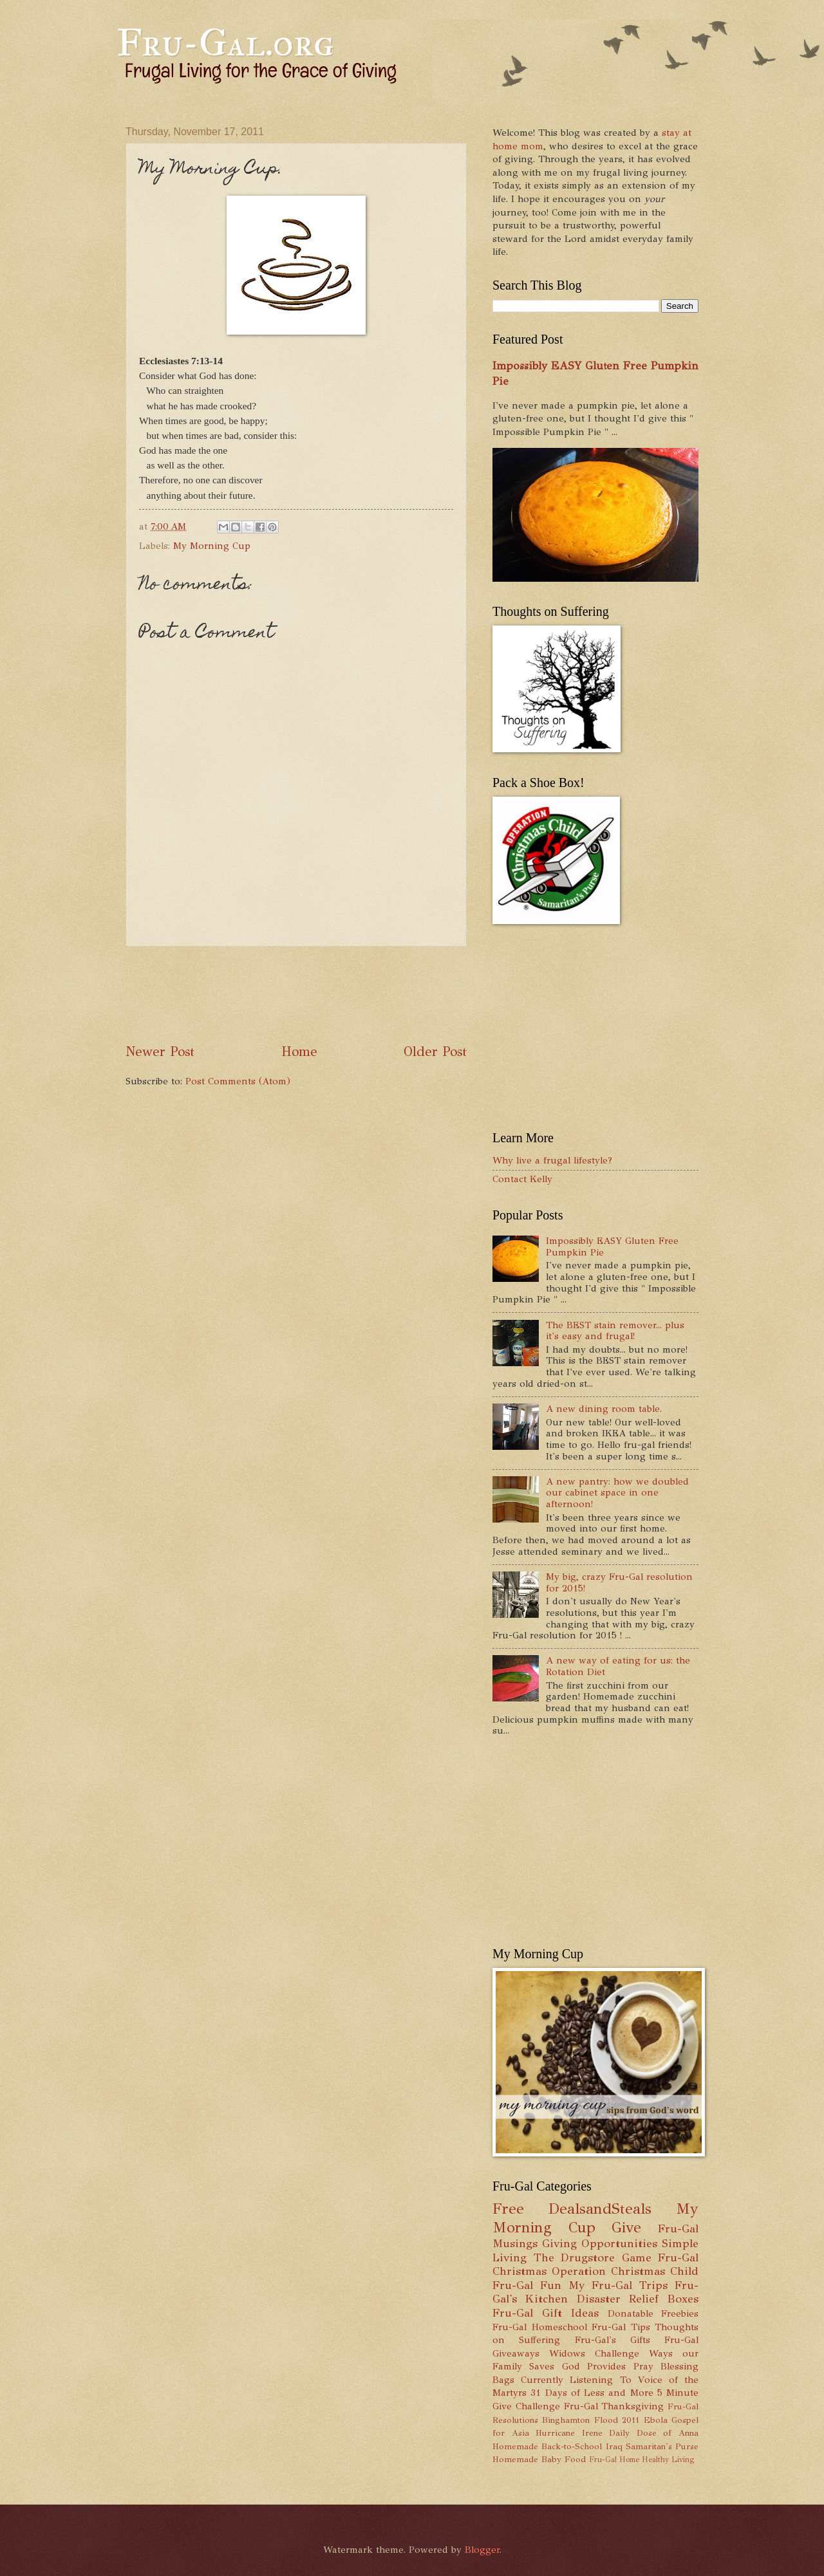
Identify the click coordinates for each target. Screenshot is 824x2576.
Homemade (515, 2446)
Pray (643, 2366)
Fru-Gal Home (614, 2459)
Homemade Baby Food (539, 2459)
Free (508, 2209)
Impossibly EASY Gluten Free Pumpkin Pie (612, 1246)
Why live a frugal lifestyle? (552, 1160)
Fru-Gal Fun (526, 2285)
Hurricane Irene (569, 2432)
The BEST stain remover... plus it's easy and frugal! (615, 1330)
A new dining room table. (604, 1408)
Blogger (482, 2549)
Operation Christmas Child (625, 2271)
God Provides (594, 2366)
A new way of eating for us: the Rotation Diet (618, 1666)
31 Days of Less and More (591, 2392)
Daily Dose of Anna (653, 2432)
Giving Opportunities (599, 2243)
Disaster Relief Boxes (638, 2299)
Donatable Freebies (653, 2313)
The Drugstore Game (592, 2257)
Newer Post (160, 1051)
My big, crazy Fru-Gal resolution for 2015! (619, 1582)
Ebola (656, 2419)
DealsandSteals (599, 2209)
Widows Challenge (594, 2353)
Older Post (435, 1051)
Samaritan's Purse (662, 2446)
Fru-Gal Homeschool (539, 2327)
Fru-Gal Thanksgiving (614, 2406)
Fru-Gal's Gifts (612, 2340)
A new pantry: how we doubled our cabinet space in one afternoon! (617, 1493)
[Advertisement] (360, 995)
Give (626, 2227)
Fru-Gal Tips (621, 2327)
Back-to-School (571, 2446)
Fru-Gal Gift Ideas (545, 2313)
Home (299, 1051)
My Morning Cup (211, 545)
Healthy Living (668, 2459)
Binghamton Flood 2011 (590, 2419)
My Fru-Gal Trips (618, 2285)
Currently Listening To (576, 2380)
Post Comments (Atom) (237, 1081)
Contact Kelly (522, 1179)
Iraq (614, 2446)
